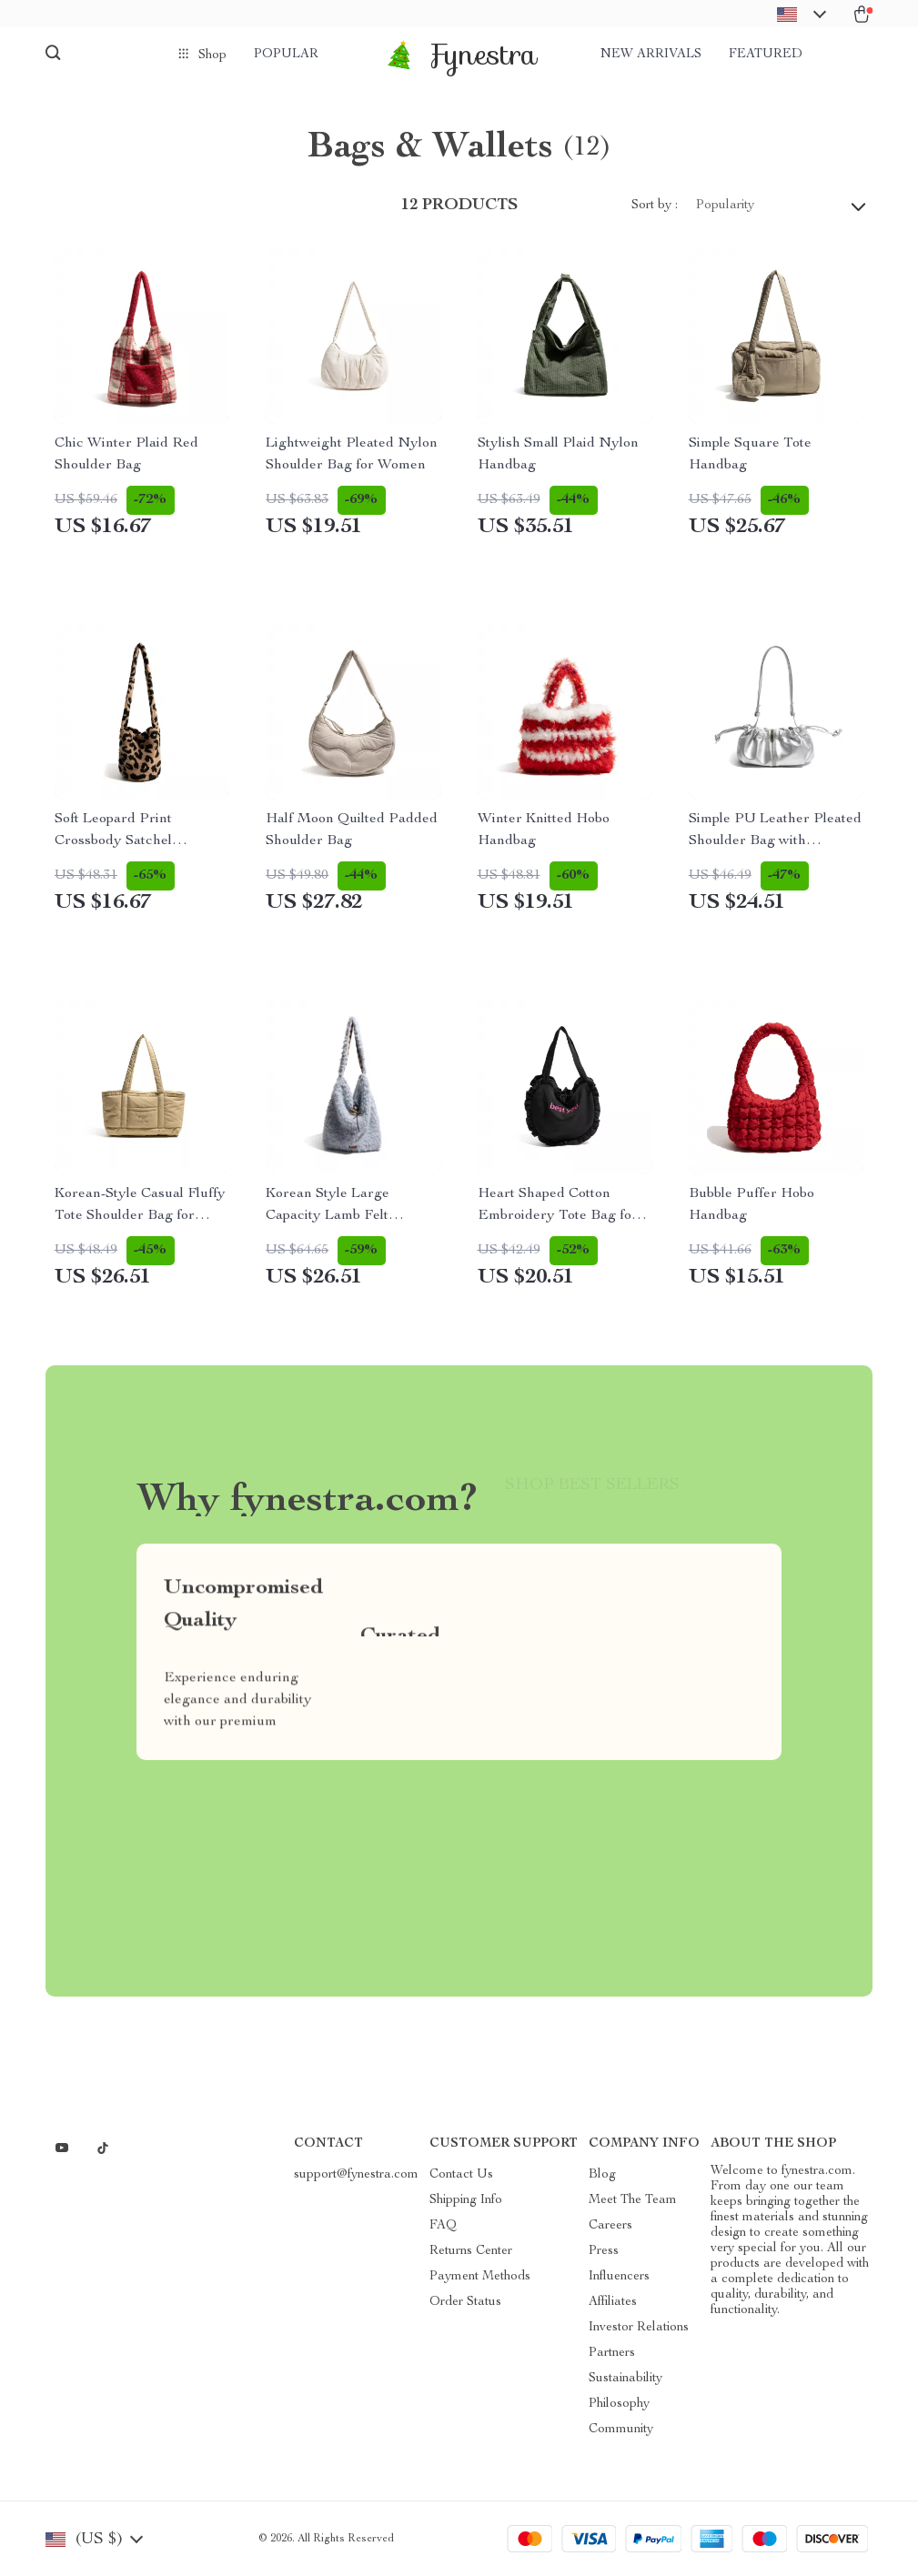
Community (621, 2429)
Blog (602, 2174)
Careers (610, 2225)
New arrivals (650, 54)
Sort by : (654, 205)
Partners (612, 2353)
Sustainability (625, 2378)
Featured (765, 54)
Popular (286, 54)
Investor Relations (639, 2327)
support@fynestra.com (356, 2174)
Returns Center (470, 2251)
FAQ (443, 2225)
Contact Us (461, 2174)
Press (604, 2251)
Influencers (619, 2276)
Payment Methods (479, 2276)
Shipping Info (465, 2200)
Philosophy (619, 2404)
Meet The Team (633, 2200)
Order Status (465, 2302)
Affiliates (613, 2302)
